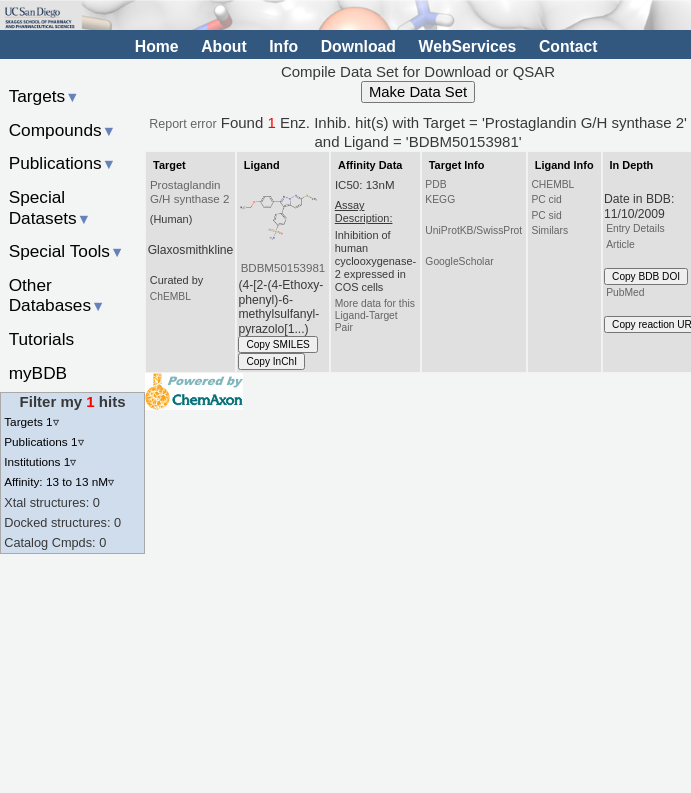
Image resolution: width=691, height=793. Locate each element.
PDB (435, 184)
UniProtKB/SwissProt (473, 230)
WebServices (468, 46)
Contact (568, 46)
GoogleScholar (459, 261)
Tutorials (42, 339)
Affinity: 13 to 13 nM (59, 481)
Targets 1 (31, 421)
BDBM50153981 (283, 268)
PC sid (546, 215)
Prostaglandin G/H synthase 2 (189, 192)
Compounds (62, 130)
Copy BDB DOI (646, 276)
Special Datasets (50, 207)
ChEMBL (170, 296)
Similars (549, 230)
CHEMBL (552, 184)
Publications (62, 163)
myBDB (38, 373)
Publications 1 (43, 441)
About (223, 46)
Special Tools (67, 251)
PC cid (546, 199)
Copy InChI (271, 361)
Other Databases (57, 295)
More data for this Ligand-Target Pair (375, 316)
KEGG (440, 199)
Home (157, 46)
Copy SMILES (278, 344)
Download (358, 46)
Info (283, 46)
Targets (44, 96)
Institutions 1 (40, 461)
